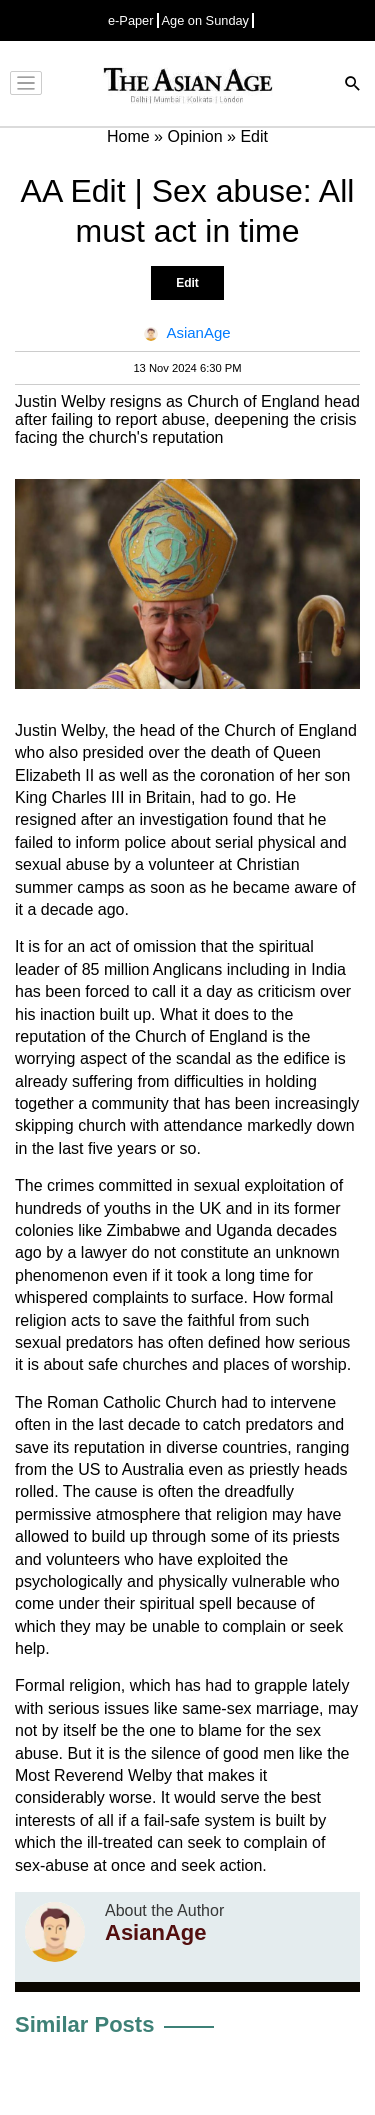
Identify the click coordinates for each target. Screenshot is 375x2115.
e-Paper (131, 20)
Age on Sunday (206, 20)
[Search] (353, 85)
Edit (187, 283)
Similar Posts (84, 2024)
